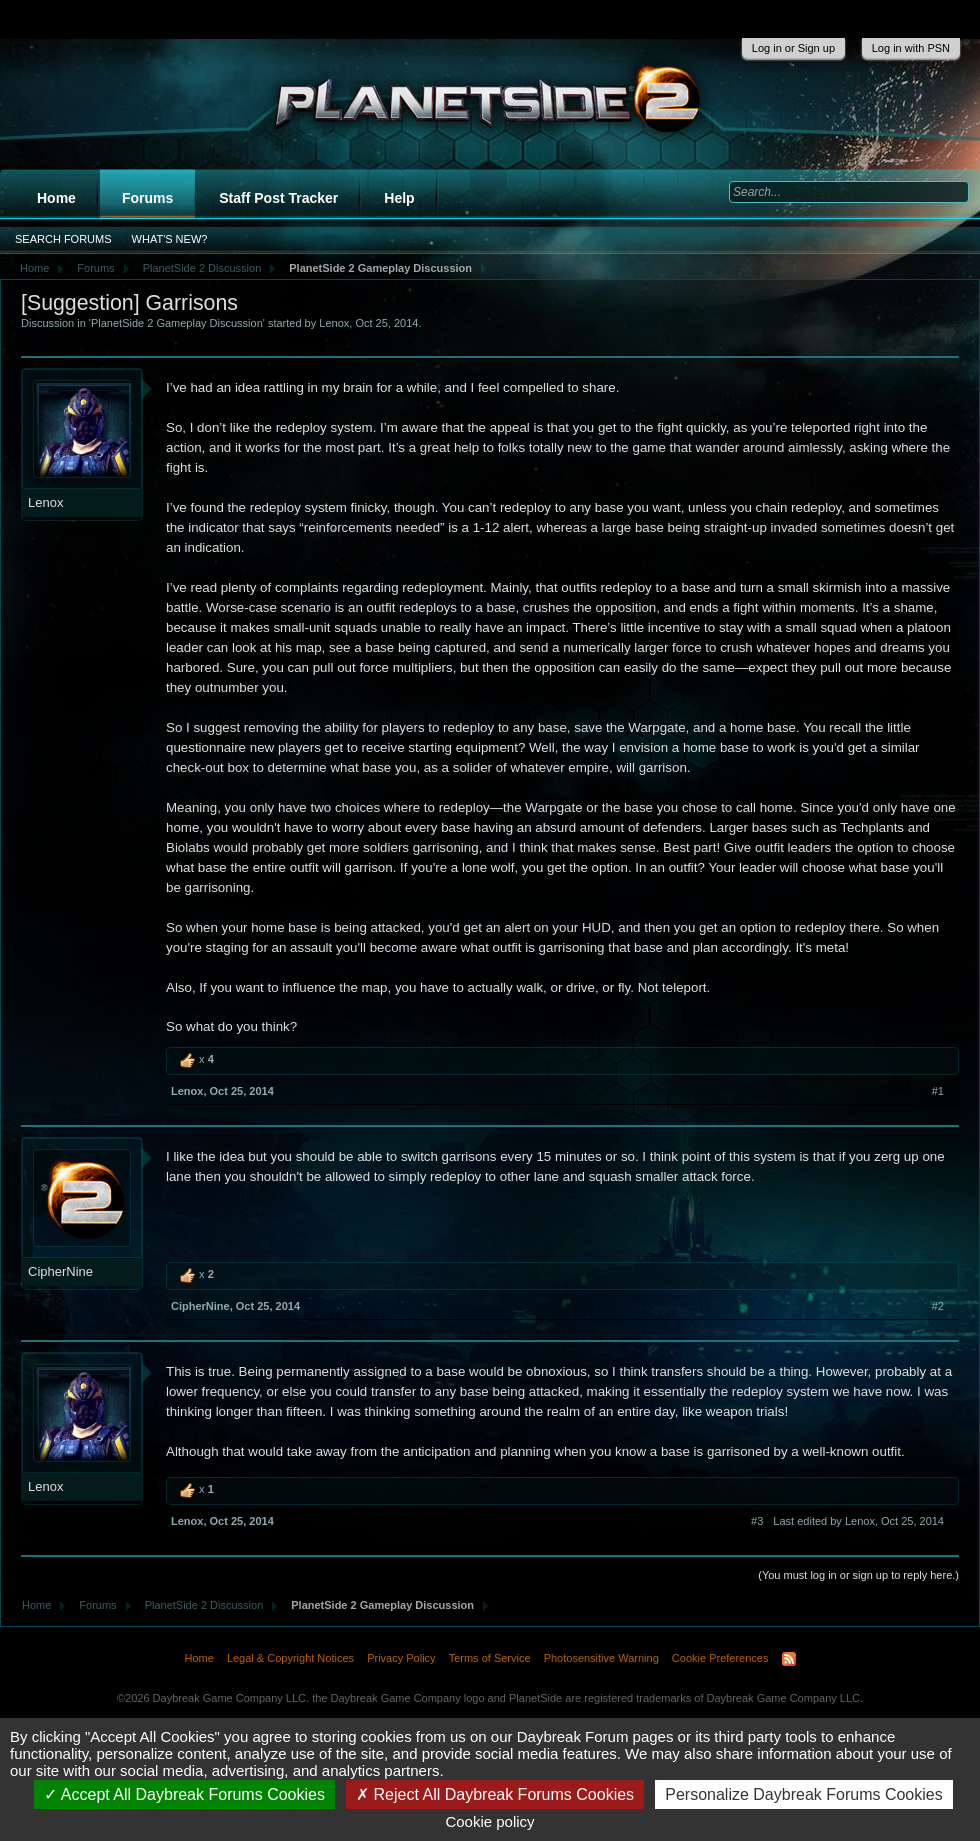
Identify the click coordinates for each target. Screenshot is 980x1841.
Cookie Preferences (720, 1658)
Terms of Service (490, 1658)
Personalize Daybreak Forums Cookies (803, 1794)
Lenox (334, 323)
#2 (938, 1306)
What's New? (170, 239)
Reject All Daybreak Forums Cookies (495, 1794)
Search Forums (63, 239)
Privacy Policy (401, 1658)
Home (56, 198)
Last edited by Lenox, (858, 1521)
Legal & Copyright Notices (290, 1658)
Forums (147, 198)
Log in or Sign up (793, 48)
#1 (938, 1091)
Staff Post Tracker (278, 198)
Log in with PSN (911, 48)
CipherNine (60, 1271)
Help (399, 198)
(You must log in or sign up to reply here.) (858, 1575)
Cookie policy (489, 1821)
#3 (757, 1521)
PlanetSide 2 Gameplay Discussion (177, 323)
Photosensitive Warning (601, 1658)
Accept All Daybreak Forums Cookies (184, 1794)
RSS (789, 1659)
